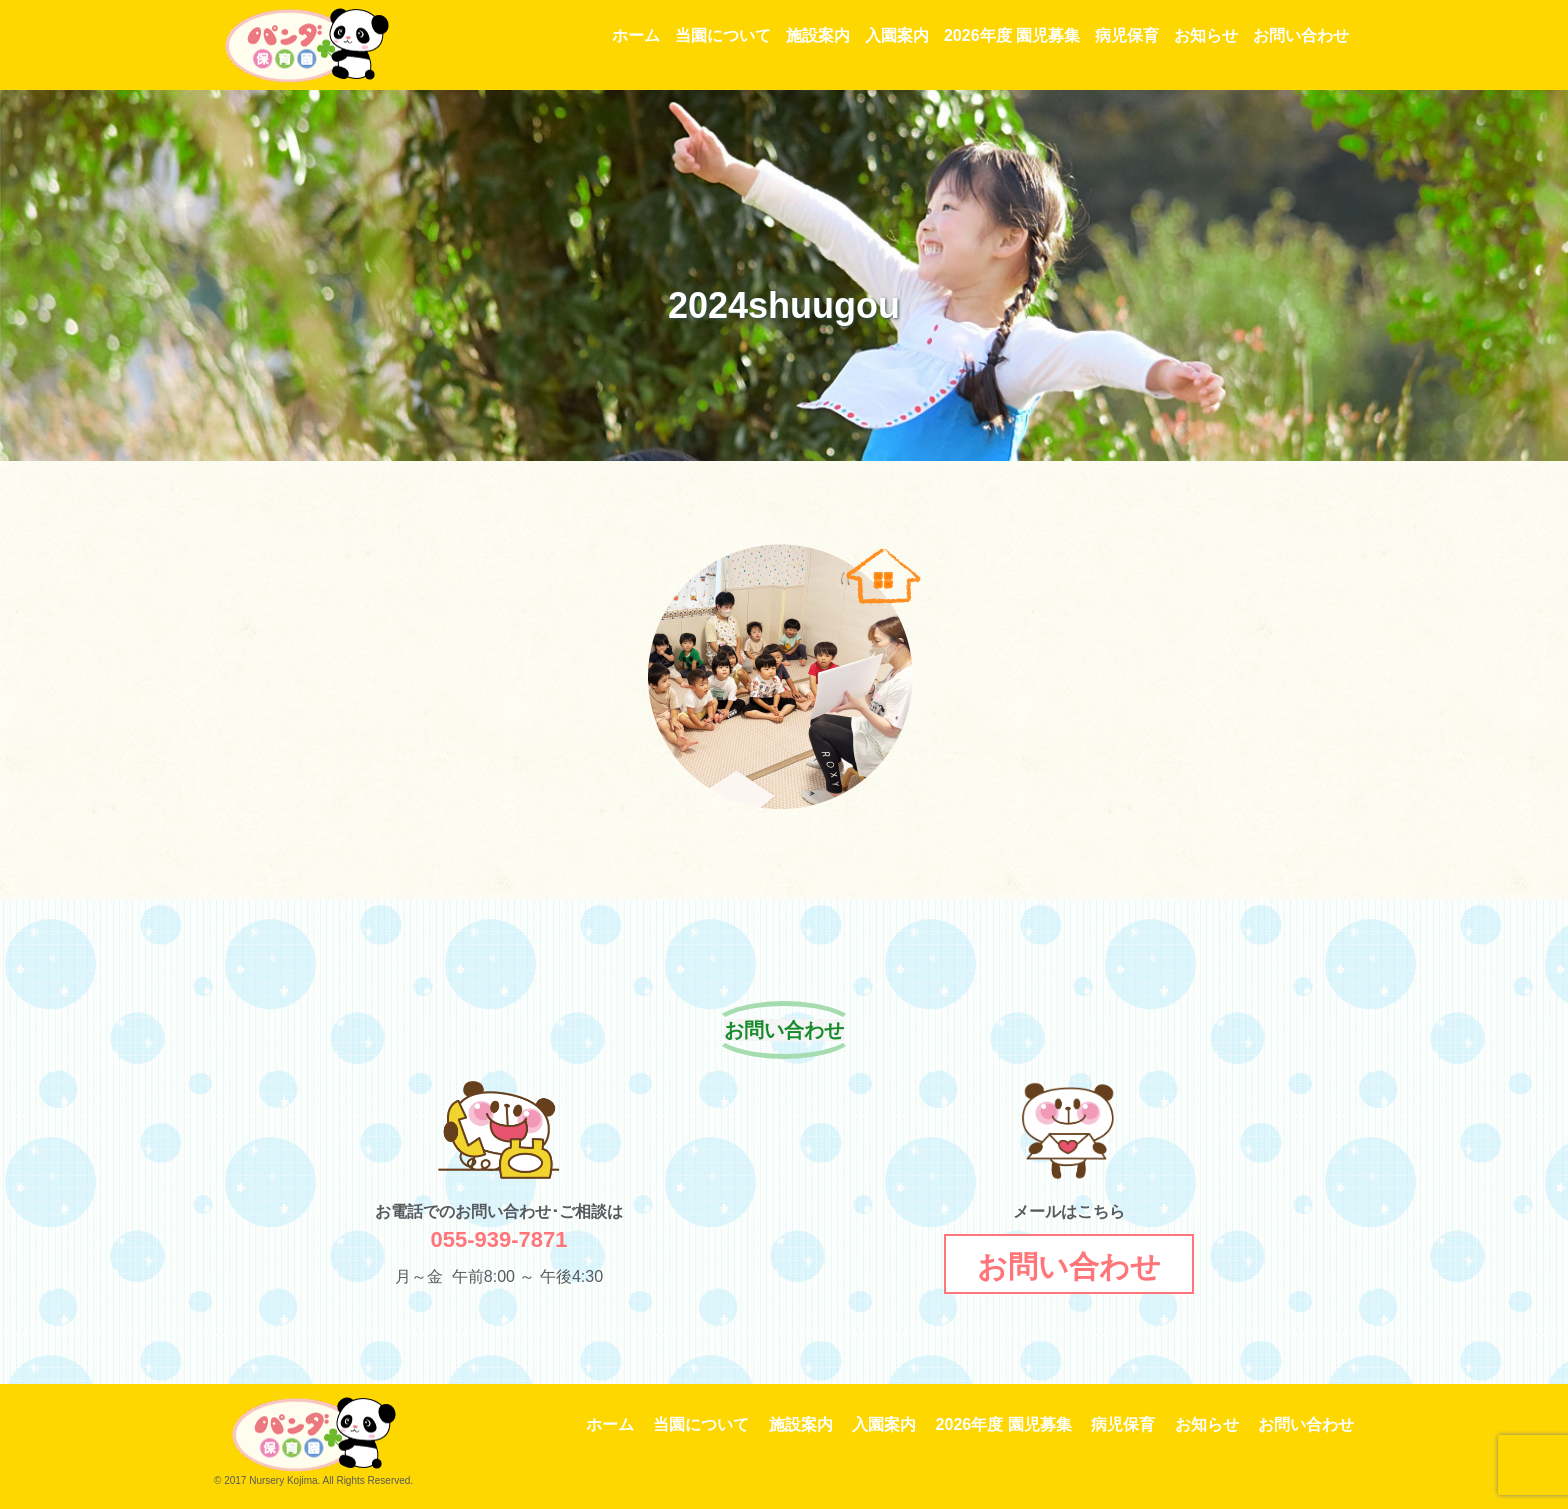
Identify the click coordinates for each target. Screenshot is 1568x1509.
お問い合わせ (1301, 35)
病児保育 (1127, 35)
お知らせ (1206, 35)
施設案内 (818, 35)
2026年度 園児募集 (1012, 35)
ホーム (636, 35)
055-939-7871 (498, 1239)
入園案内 (897, 35)
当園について (723, 35)
